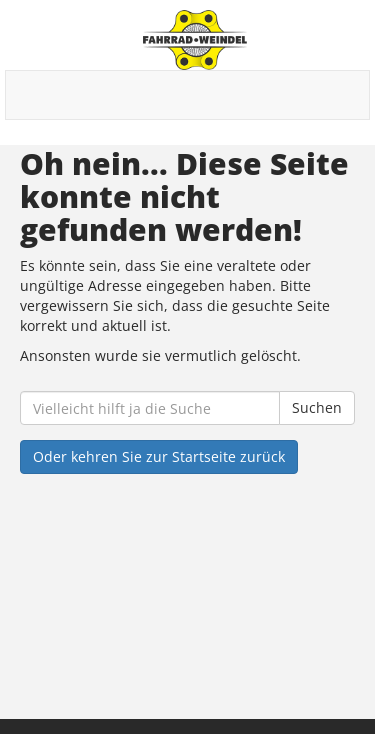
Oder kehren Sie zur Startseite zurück (159, 456)
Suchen (317, 407)
